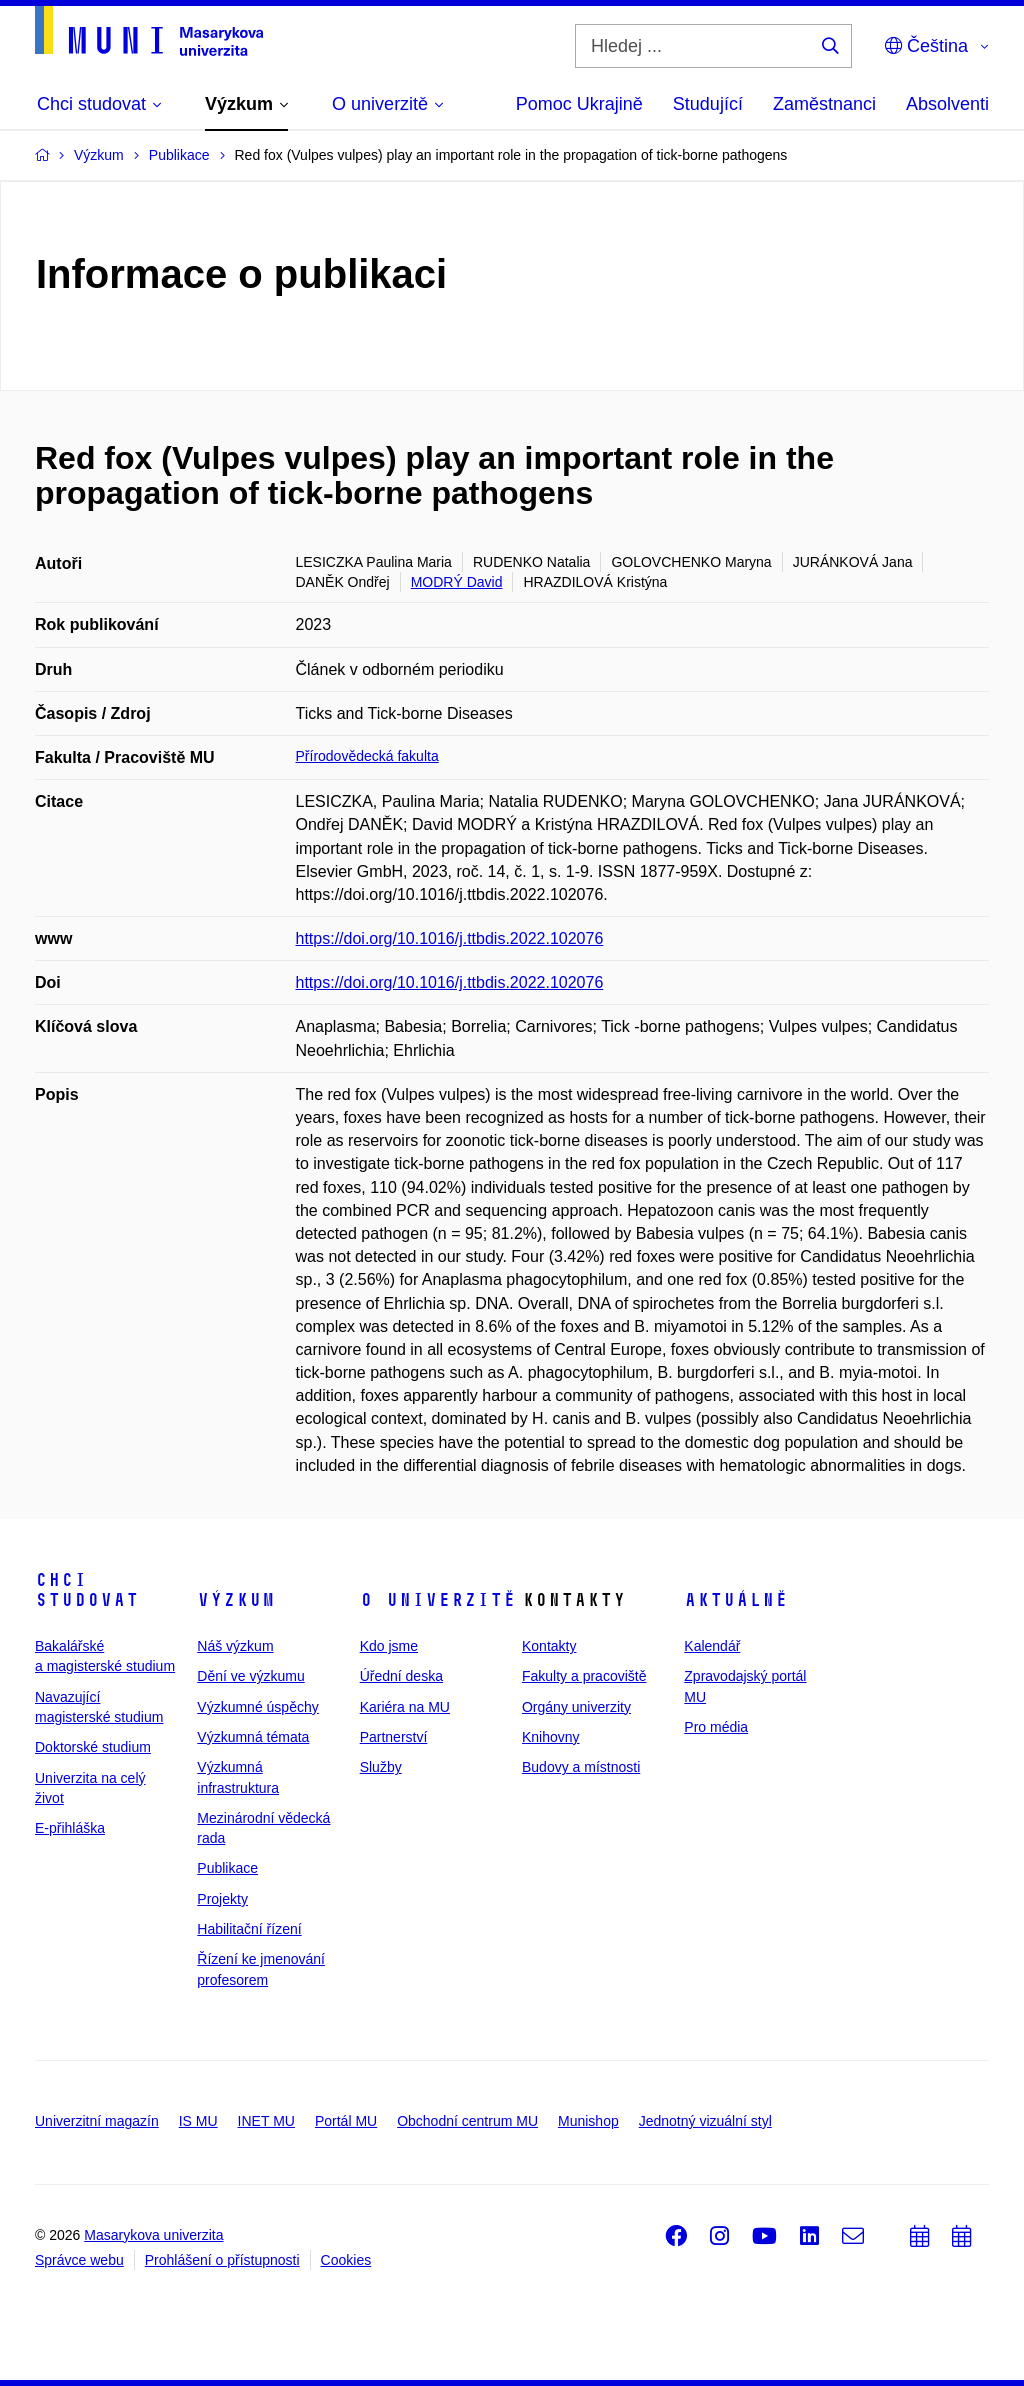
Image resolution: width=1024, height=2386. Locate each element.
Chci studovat (87, 1590)
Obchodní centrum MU (467, 2121)
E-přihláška (70, 1828)
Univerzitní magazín (97, 2121)
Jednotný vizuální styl (705, 2121)
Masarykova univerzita (153, 2235)
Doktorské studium (93, 1747)
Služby (381, 1767)
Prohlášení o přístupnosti (222, 2260)
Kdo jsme (389, 1646)
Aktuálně (736, 1600)
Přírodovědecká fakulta (367, 756)
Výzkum (236, 1600)
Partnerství (394, 1737)
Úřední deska (401, 1676)
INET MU (266, 2121)
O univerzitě (438, 1600)
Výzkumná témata (253, 1737)
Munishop (588, 2121)
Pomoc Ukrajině (579, 104)
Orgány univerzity (576, 1707)
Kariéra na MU (405, 1707)
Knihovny (551, 1737)
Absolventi (947, 104)
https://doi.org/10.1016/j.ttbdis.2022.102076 (450, 938)
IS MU (198, 2121)
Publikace (227, 1868)
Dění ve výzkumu (250, 1676)
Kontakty (549, 1646)
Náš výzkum (235, 1646)
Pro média (716, 1727)
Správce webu (79, 2260)
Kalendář (712, 1646)
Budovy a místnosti (581, 1767)
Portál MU (346, 2121)
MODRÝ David (457, 582)
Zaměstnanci (824, 104)
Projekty (222, 1899)
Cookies (346, 2260)
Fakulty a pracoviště (584, 1676)
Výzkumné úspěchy (257, 1707)
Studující (708, 104)
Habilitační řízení (249, 1929)
